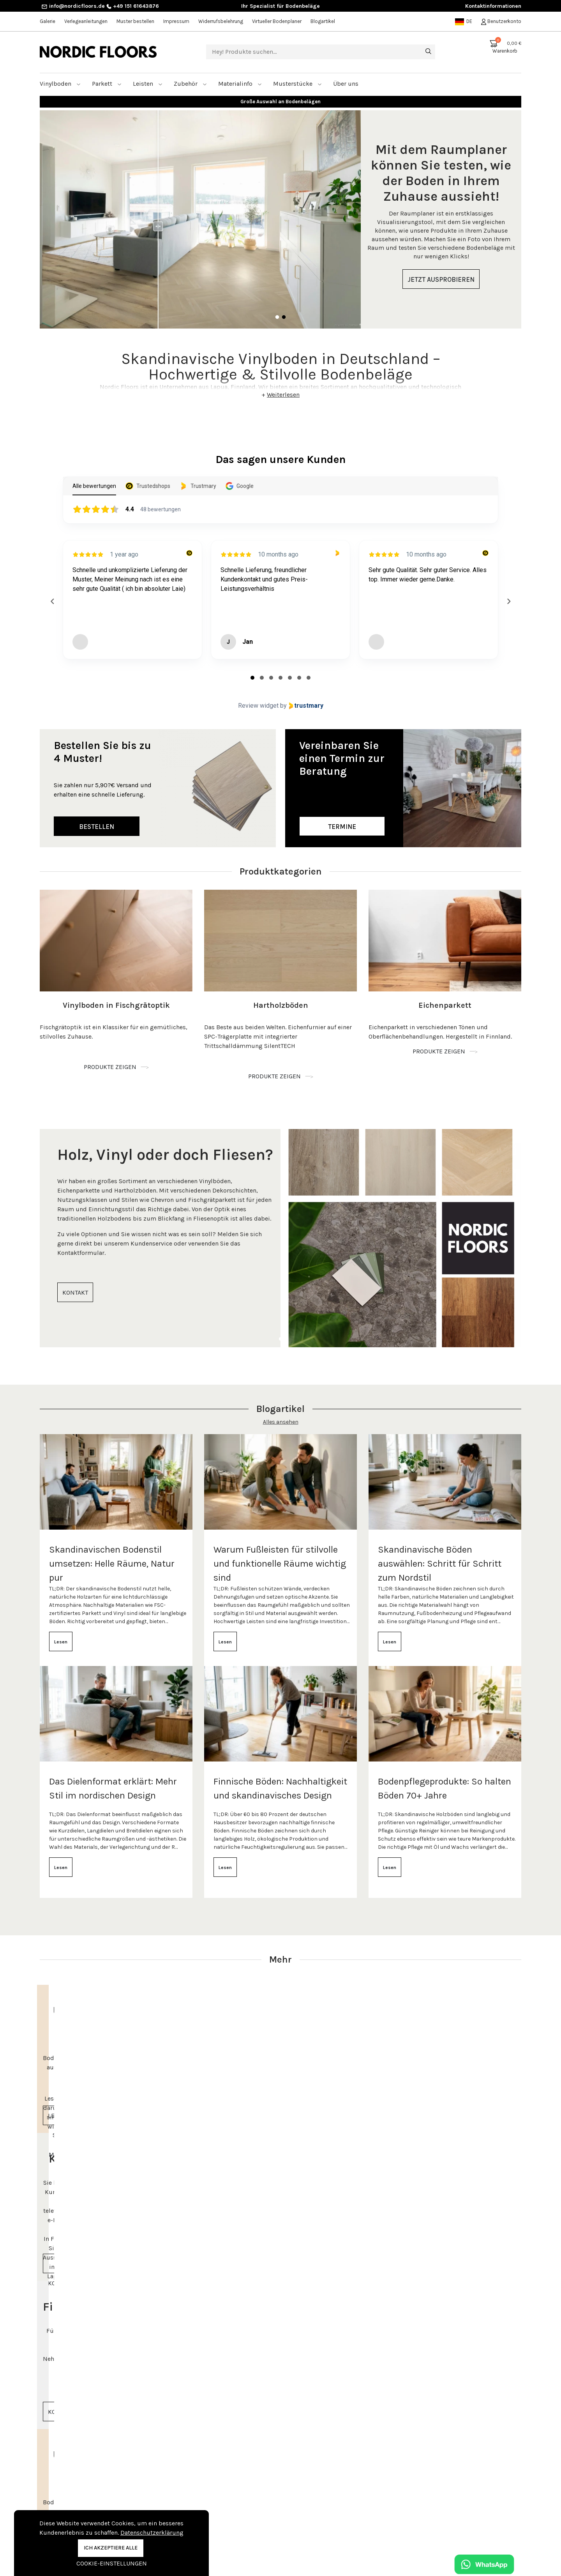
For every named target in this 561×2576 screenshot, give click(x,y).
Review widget (258, 696)
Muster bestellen (135, 21)
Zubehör (190, 74)
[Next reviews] (508, 592)
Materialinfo (240, 74)
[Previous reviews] (52, 592)
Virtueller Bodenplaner (277, 21)
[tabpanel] (280, 210)
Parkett (107, 74)
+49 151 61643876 (132, 6)
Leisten (147, 74)
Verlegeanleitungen (86, 21)
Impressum (176, 21)
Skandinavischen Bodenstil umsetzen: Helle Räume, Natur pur (112, 1554)
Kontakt (174, 2501)
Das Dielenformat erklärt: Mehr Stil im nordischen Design (113, 1779)
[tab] (252, 668)
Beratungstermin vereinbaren (458, 2502)
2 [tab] (284, 308)
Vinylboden (60, 74)
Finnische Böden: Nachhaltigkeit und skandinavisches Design (280, 1779)
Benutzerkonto (501, 21)
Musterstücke (297, 74)
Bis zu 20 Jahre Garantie (280, 92)
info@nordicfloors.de (73, 6)
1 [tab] (277, 308)
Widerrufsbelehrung (220, 21)
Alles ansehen (280, 1412)
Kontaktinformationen (493, 6)
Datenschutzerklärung (151, 2532)
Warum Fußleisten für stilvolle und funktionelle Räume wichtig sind (279, 1554)
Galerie (47, 21)
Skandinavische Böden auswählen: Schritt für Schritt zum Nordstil (439, 1554)
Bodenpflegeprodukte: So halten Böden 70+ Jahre (444, 1779)
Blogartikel (322, 21)
